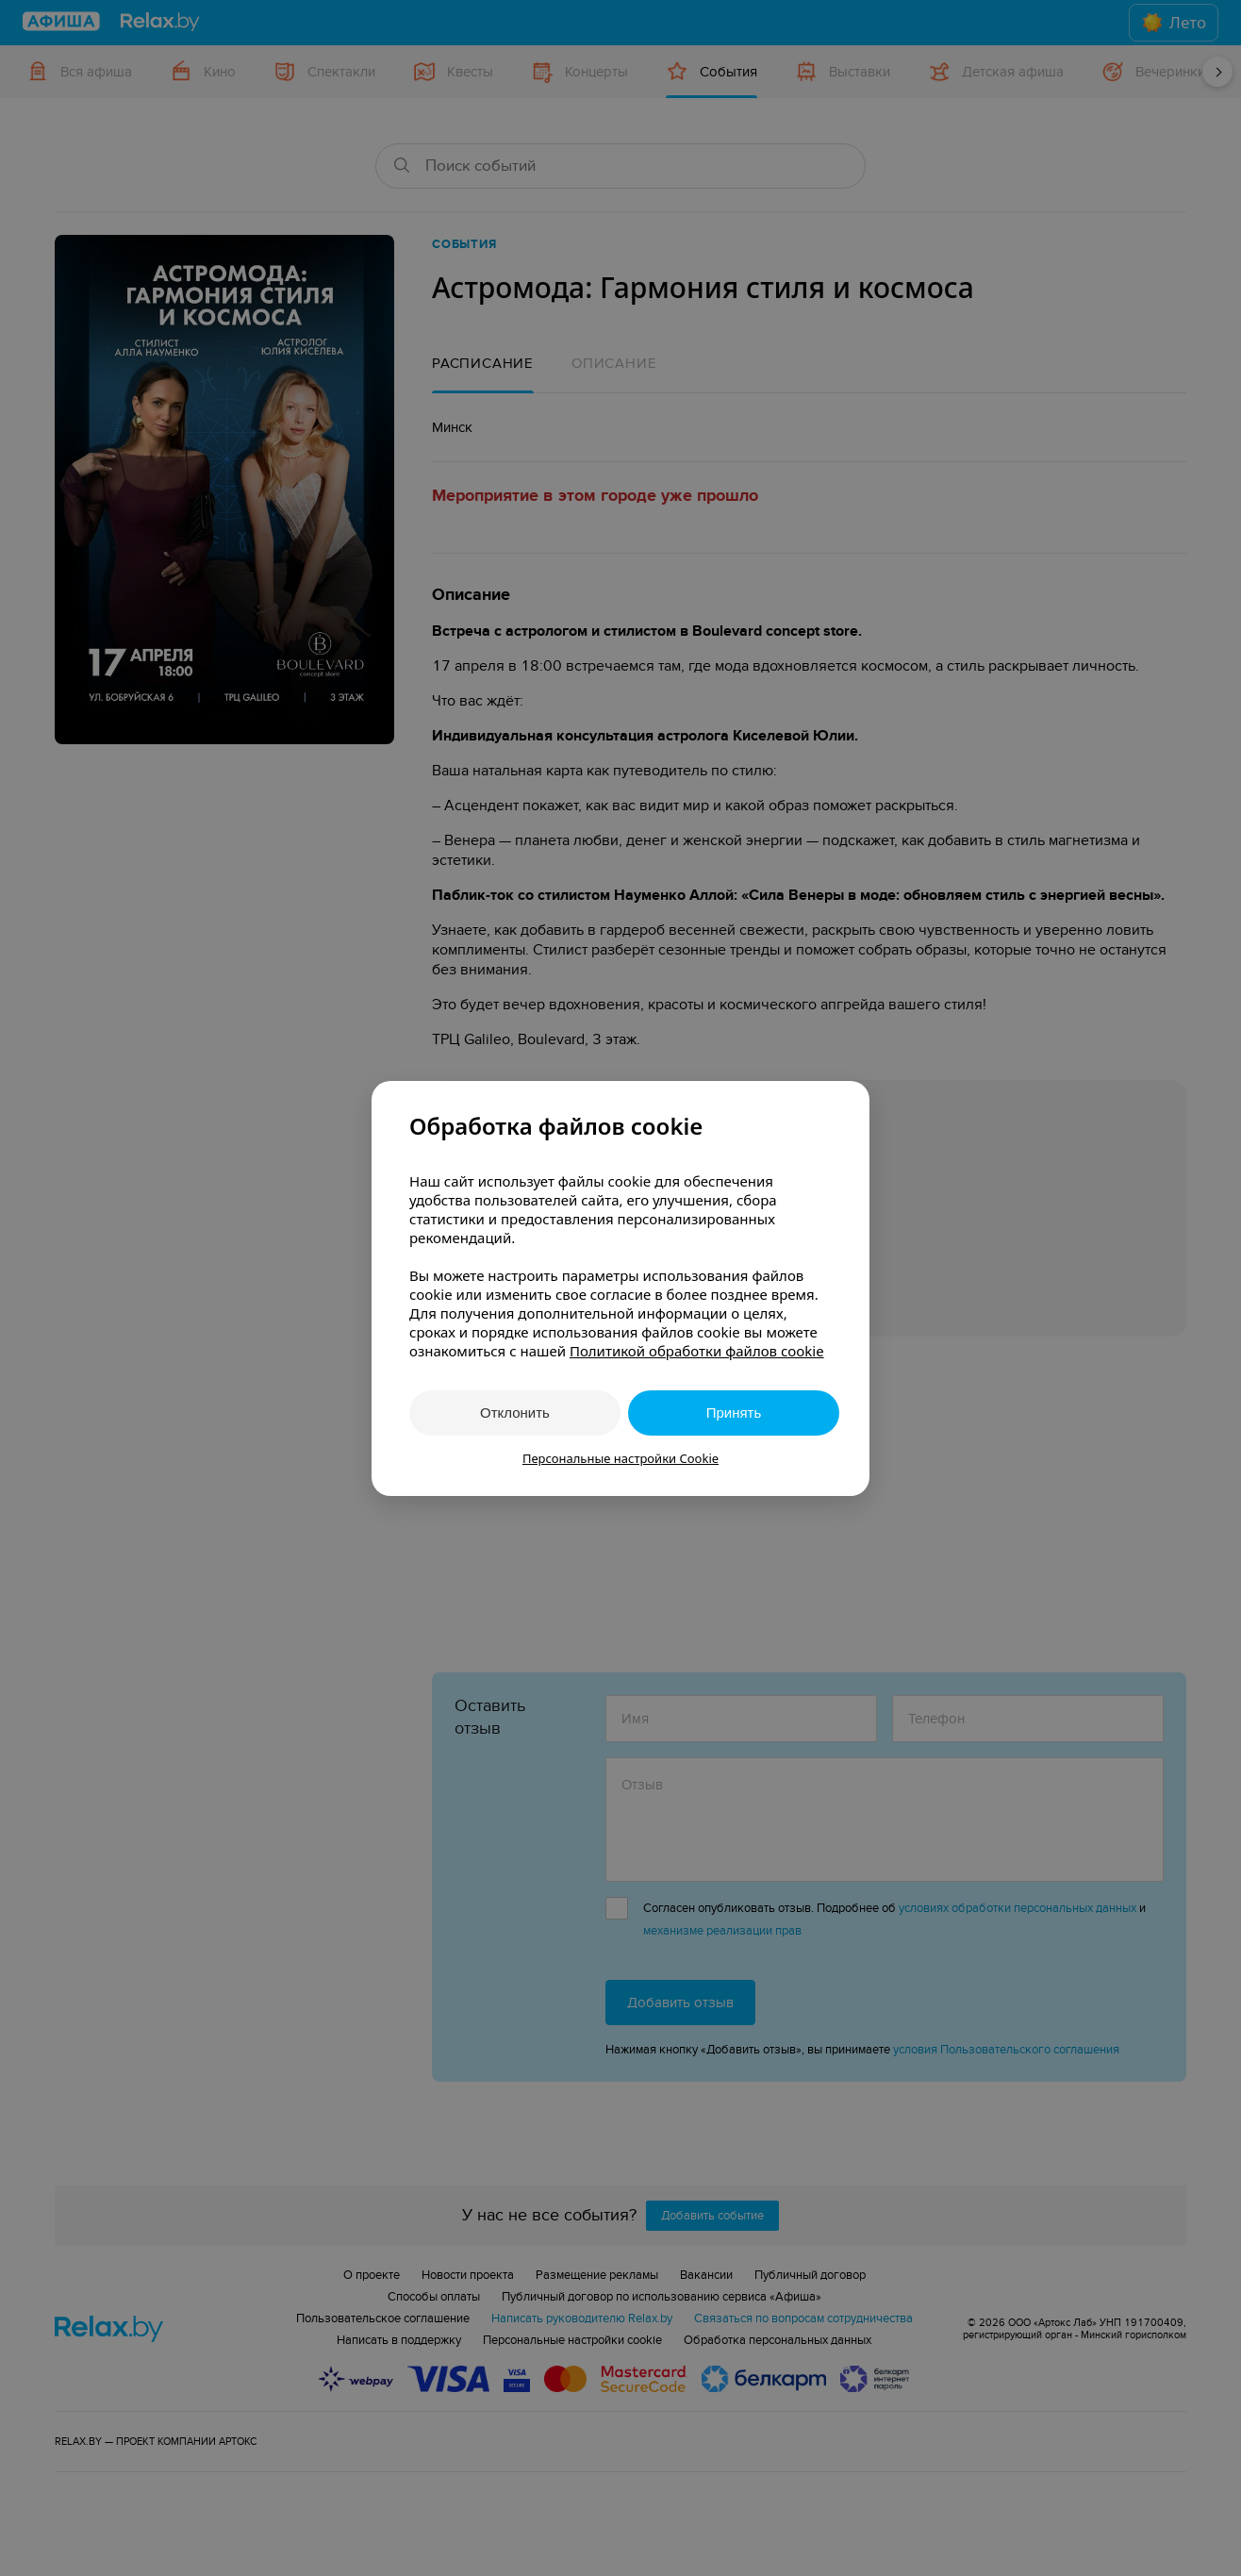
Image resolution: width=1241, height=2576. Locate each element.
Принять (734, 1412)
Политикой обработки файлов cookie (697, 1350)
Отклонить (515, 1412)
